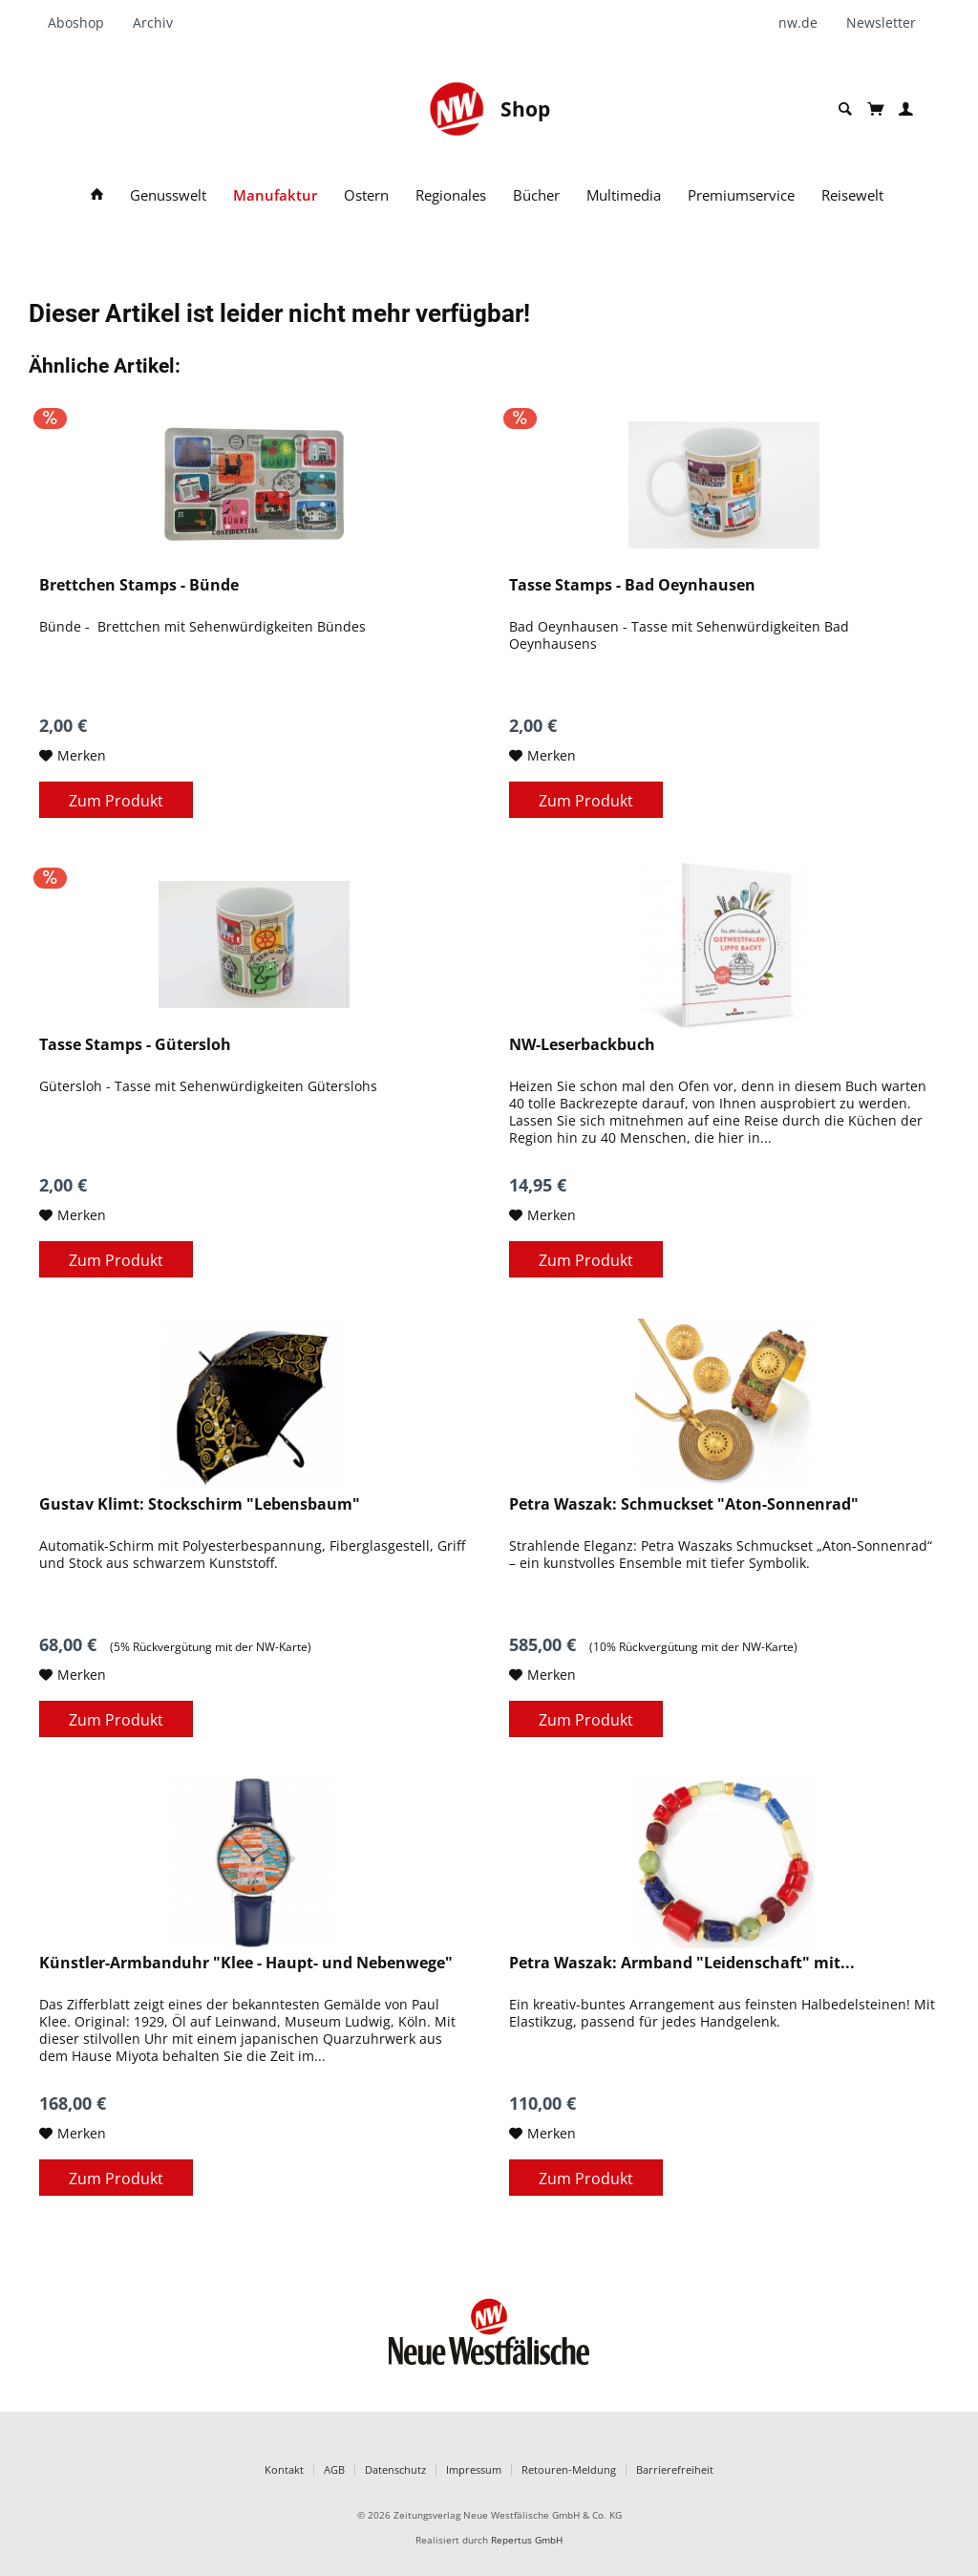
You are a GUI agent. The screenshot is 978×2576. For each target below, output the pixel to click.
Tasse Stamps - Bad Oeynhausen (632, 585)
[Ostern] (366, 195)
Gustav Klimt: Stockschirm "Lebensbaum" (199, 1504)
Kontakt (284, 2469)
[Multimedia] (623, 195)
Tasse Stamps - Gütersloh (135, 1045)
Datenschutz (395, 2469)
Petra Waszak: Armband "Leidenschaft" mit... (682, 1963)
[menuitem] (83, 23)
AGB (334, 2469)
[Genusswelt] (168, 195)
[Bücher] (536, 195)
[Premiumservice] (741, 195)
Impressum (473, 2469)
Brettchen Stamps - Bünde (139, 585)
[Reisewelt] (852, 195)
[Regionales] (451, 195)
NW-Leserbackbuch (582, 1045)
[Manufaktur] (275, 195)
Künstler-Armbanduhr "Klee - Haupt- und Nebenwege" (246, 1963)
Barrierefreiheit (674, 2469)
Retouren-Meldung (568, 2469)
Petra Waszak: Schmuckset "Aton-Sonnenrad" (684, 1504)
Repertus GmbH (527, 2540)
